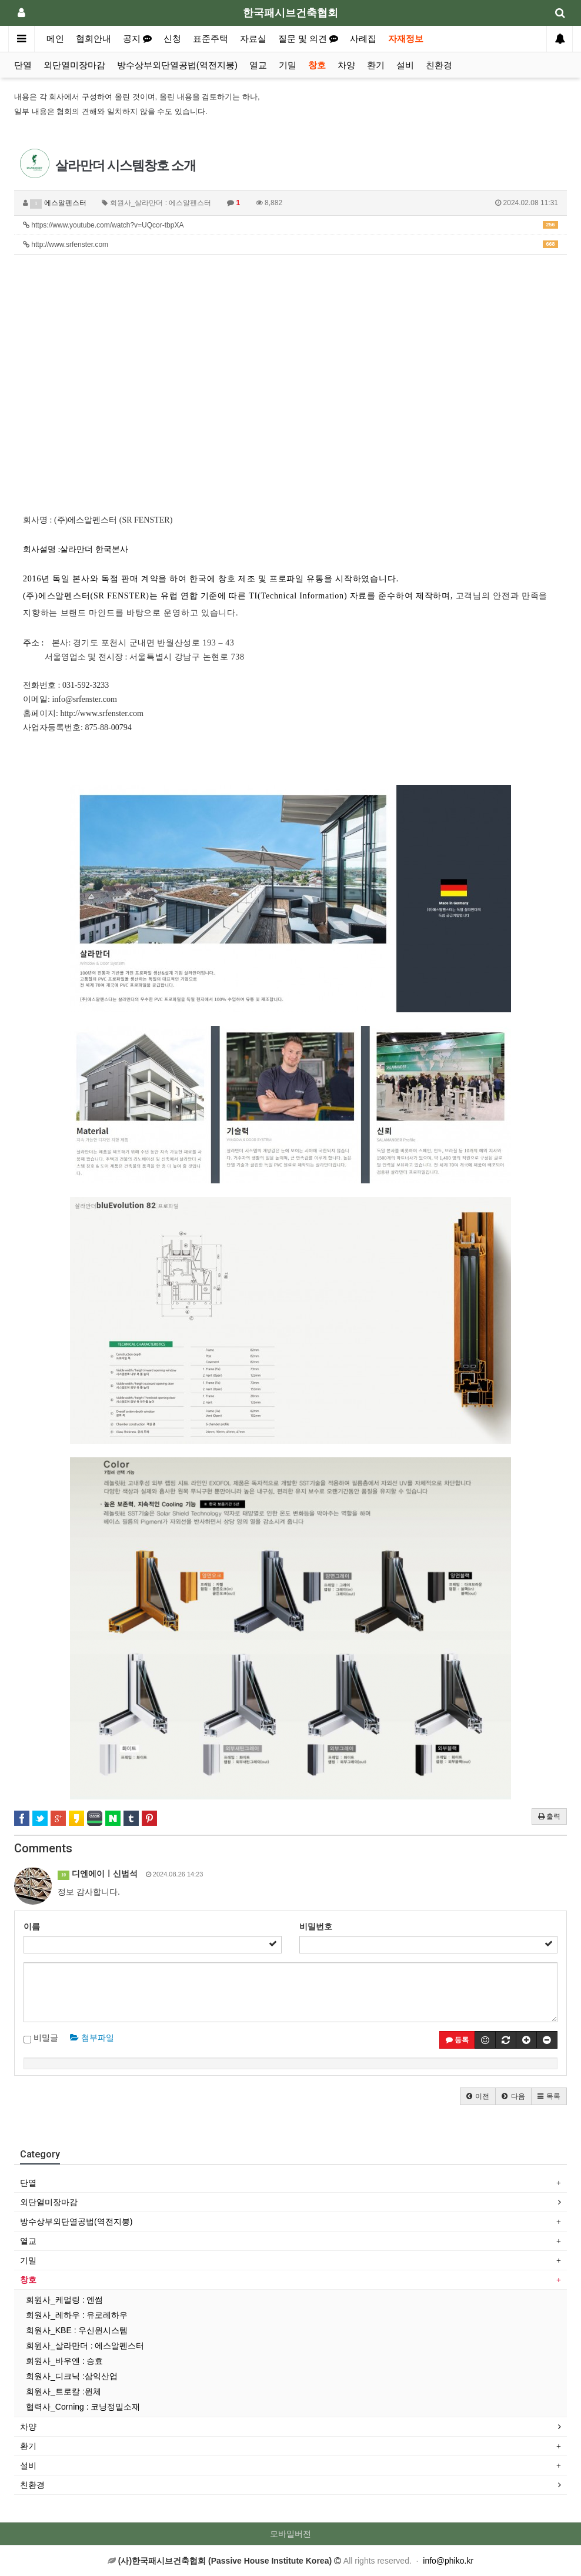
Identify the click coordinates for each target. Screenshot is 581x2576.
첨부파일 (92, 2037)
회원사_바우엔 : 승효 (64, 2361)
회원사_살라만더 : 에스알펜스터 (85, 2345)
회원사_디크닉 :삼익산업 (72, 2376)
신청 (172, 39)
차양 (346, 65)
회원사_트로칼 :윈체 (63, 2391)
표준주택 (210, 39)
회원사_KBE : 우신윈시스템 (77, 2330)
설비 (405, 65)
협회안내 (93, 39)
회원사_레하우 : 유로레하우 (77, 2315)
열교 (258, 65)
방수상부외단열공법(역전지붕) (177, 65)
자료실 (253, 39)
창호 (317, 65)
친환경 (439, 65)
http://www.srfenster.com (290, 244)
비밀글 (41, 2038)
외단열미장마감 (74, 65)
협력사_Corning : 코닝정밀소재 (83, 2406)
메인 (55, 39)
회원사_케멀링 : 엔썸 (64, 2299)
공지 (137, 39)
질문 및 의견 (308, 39)
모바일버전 (290, 2533)
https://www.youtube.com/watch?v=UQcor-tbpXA (290, 225)
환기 (376, 65)
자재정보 (405, 39)
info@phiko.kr (448, 2560)
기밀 (287, 65)
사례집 (363, 39)
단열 (23, 65)
